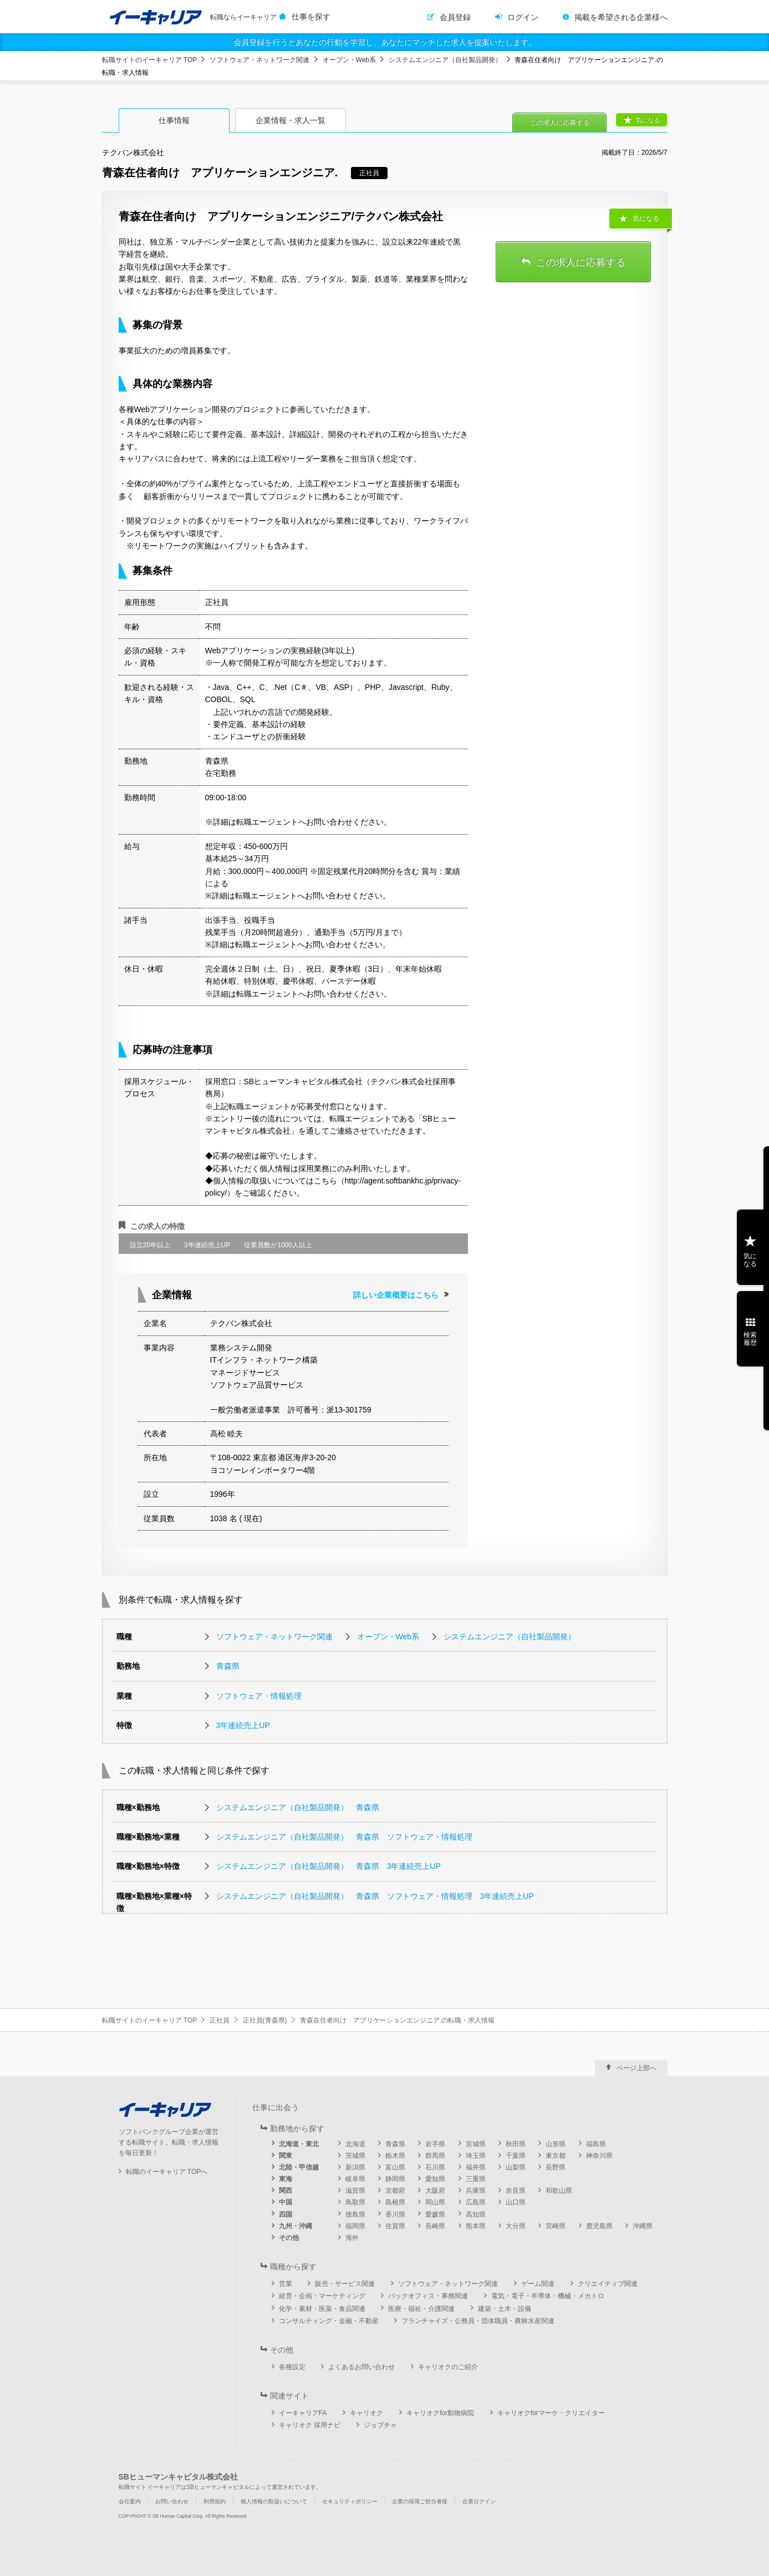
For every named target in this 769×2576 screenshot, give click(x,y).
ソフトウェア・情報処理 (259, 1695)
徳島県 (355, 2214)
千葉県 (516, 2156)
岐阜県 (355, 2179)
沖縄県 (643, 2226)
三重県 (476, 2179)
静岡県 (395, 2179)
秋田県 (516, 2144)
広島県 (476, 2202)
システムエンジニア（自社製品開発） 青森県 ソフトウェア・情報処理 (344, 1836)
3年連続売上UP (243, 1725)
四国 (285, 2214)
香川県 (395, 2214)
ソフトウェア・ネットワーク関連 (259, 60)
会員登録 (455, 17)
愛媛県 (435, 2214)
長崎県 (435, 2226)
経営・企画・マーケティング (322, 2296)
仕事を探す (311, 16)
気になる (647, 119)
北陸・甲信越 (299, 2167)
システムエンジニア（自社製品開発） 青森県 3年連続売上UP (328, 1866)
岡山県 (435, 2202)
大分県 (516, 2226)
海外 (352, 2238)
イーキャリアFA (303, 2413)
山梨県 (516, 2167)
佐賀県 (395, 2226)
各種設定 (292, 2367)
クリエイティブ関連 (608, 2284)
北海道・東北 (299, 2144)
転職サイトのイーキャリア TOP (149, 60)
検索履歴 (750, 1339)
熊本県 (476, 2226)
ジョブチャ (380, 2425)
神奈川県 (599, 2156)
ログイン (522, 17)
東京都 (556, 2156)
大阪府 (435, 2190)
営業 (285, 2284)
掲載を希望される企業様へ (621, 17)
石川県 (435, 2167)
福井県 (476, 2167)
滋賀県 (355, 2190)
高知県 (476, 2214)
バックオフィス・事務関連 (428, 2296)
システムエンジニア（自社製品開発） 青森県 (297, 1807)
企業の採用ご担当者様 (419, 2501)
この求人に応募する (559, 122)
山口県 (516, 2202)
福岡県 (355, 2226)
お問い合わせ (172, 2501)
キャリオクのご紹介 (448, 2367)
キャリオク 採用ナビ (309, 2425)
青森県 (228, 1666)
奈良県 (516, 2190)
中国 (285, 2202)
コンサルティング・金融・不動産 (329, 2321)
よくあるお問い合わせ (361, 2367)
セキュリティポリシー (350, 2501)
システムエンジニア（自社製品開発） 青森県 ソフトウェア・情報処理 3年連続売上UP (375, 1896)
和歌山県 (559, 2190)
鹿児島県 (599, 2226)
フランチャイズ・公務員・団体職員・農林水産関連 (477, 2321)
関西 (285, 2190)
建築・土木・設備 (504, 2309)
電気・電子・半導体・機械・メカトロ (547, 2296)
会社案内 (130, 2501)
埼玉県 (476, 2156)
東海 (285, 2179)
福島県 (596, 2144)
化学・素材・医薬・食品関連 (322, 2309)
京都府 (395, 2190)
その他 (289, 2238)
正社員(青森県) (265, 2020)
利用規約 (214, 2501)
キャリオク (366, 2413)
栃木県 (395, 2156)
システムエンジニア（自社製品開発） (445, 60)
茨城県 (355, 2156)
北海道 (355, 2144)
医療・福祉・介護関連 (421, 2309)
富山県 (395, 2167)
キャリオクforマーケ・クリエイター (551, 2413)
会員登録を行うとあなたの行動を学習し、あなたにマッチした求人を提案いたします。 (384, 42)
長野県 (556, 2167)
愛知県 (435, 2179)
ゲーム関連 (537, 2284)
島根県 (395, 2202)
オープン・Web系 (349, 60)
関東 (285, 2156)
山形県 (556, 2144)
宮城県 (476, 2144)
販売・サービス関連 (345, 2284)
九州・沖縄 (295, 2226)
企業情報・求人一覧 (290, 120)
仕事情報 (174, 120)
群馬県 (435, 2156)
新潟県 (355, 2167)
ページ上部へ (636, 2068)
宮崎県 (556, 2226)
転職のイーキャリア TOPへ (167, 2172)
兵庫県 (476, 2190)
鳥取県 (355, 2202)
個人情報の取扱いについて (274, 2501)
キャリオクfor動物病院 (440, 2413)
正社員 (220, 2020)
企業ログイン (479, 2501)
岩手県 (435, 2144)
